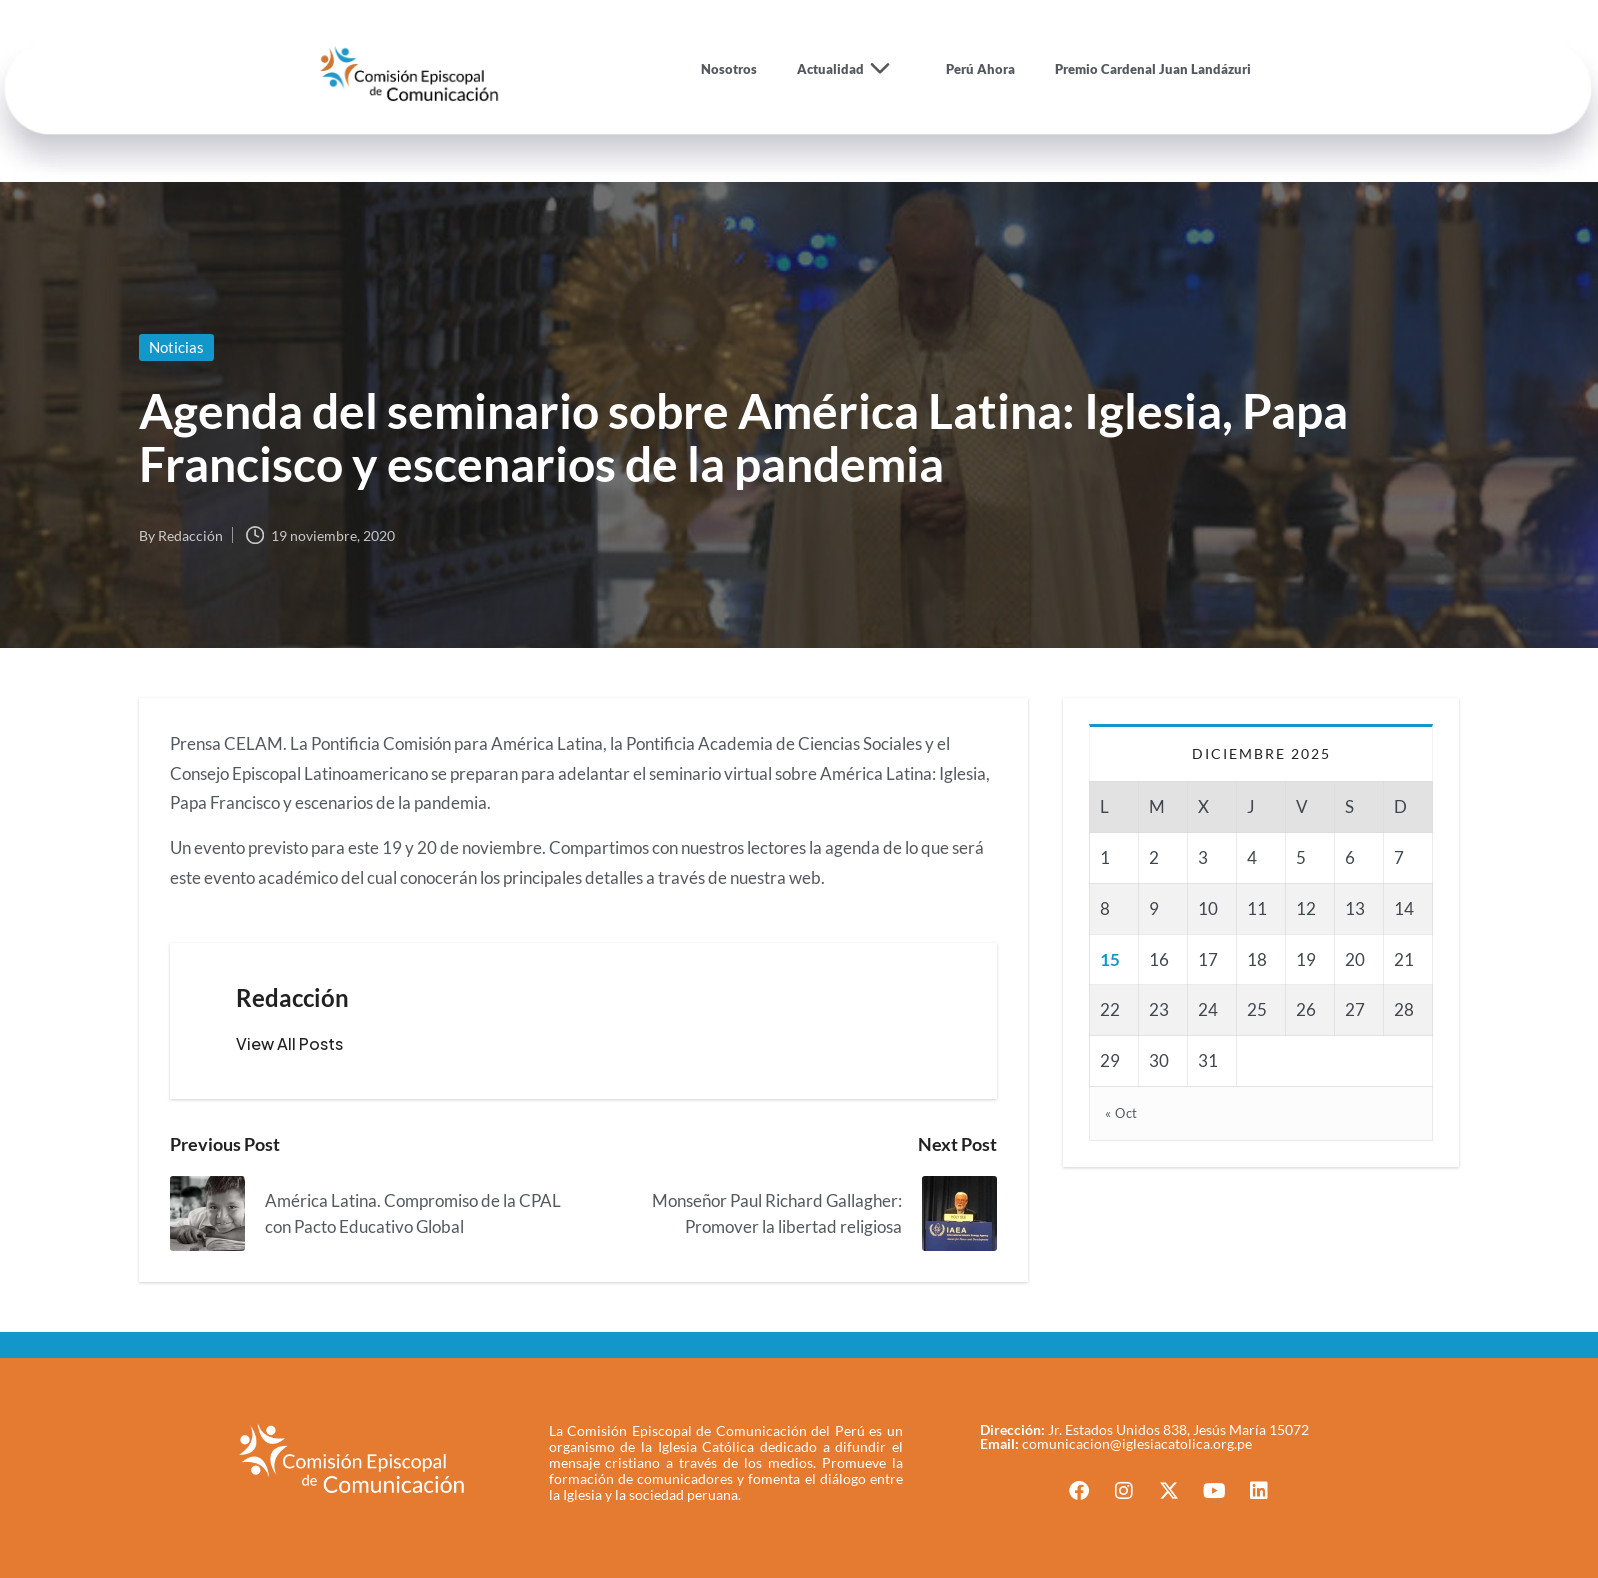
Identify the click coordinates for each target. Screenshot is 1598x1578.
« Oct (1121, 1113)
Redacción (292, 997)
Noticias (176, 347)
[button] (289, 1044)
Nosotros (729, 69)
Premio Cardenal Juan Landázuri (1153, 69)
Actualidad (851, 69)
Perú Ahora (980, 69)
